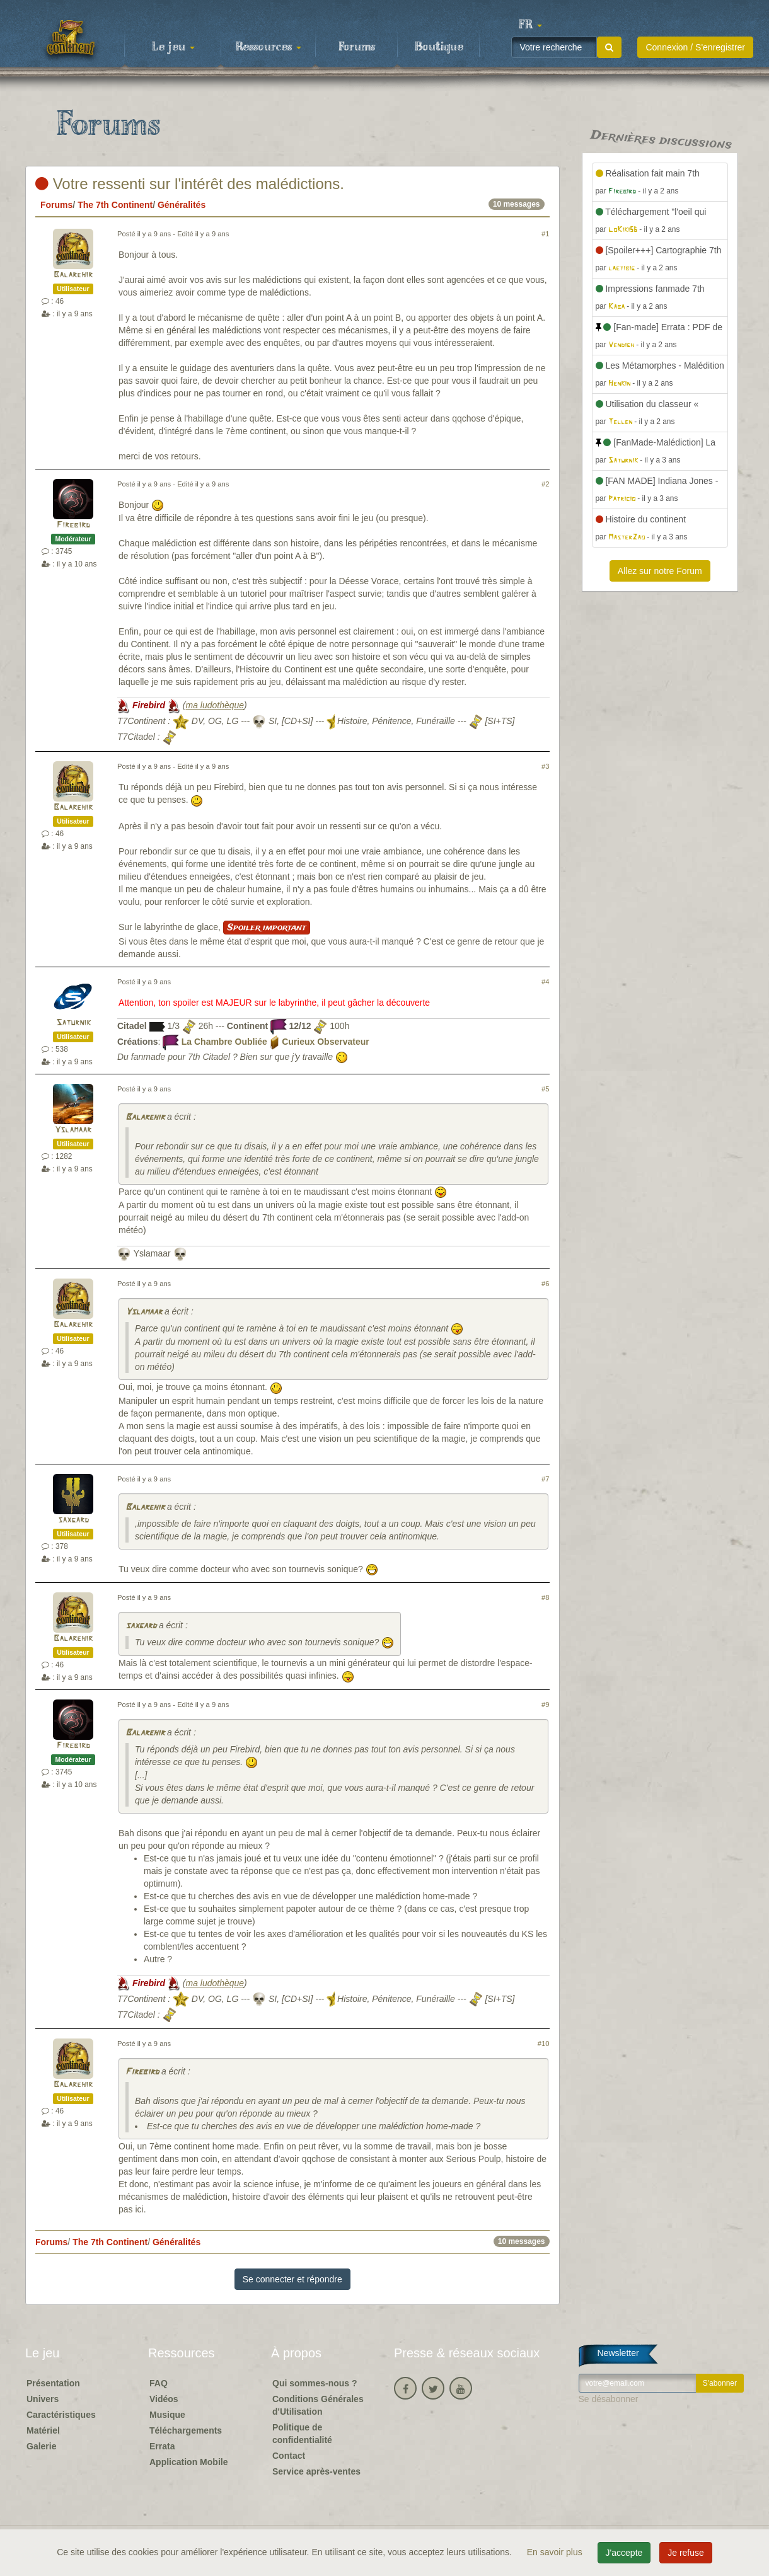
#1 (545, 234)
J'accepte (624, 2553)
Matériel (43, 2430)
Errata (162, 2446)
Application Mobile (188, 2462)
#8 (545, 1597)
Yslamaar (73, 1130)
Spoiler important (267, 927)
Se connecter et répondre (292, 2279)
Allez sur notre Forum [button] (660, 571)
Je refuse (686, 2553)
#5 (545, 1089)
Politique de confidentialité (302, 2433)
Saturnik (73, 1023)
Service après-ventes (316, 2471)
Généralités (181, 205)
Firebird (73, 525)
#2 (545, 484)
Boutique (439, 47)
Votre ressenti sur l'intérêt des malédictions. (189, 183)
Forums (356, 47)
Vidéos (163, 2399)
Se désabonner (609, 2399)
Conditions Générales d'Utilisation (318, 2405)
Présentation (53, 2383)
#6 (545, 1283)
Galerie (41, 2446)
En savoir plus (556, 2552)
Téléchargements (185, 2430)
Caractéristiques (61, 2415)
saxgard (73, 1520)
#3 (545, 766)
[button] (530, 25)
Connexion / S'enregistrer (695, 47)
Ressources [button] (268, 47)
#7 (545, 1479)
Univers (42, 2399)
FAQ (158, 2383)
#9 (545, 1704)
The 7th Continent (115, 205)
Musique (167, 2415)
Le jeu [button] (173, 47)
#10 (544, 2043)
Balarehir (73, 275)
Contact (288, 2456)
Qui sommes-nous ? (314, 2383)
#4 (545, 982)
